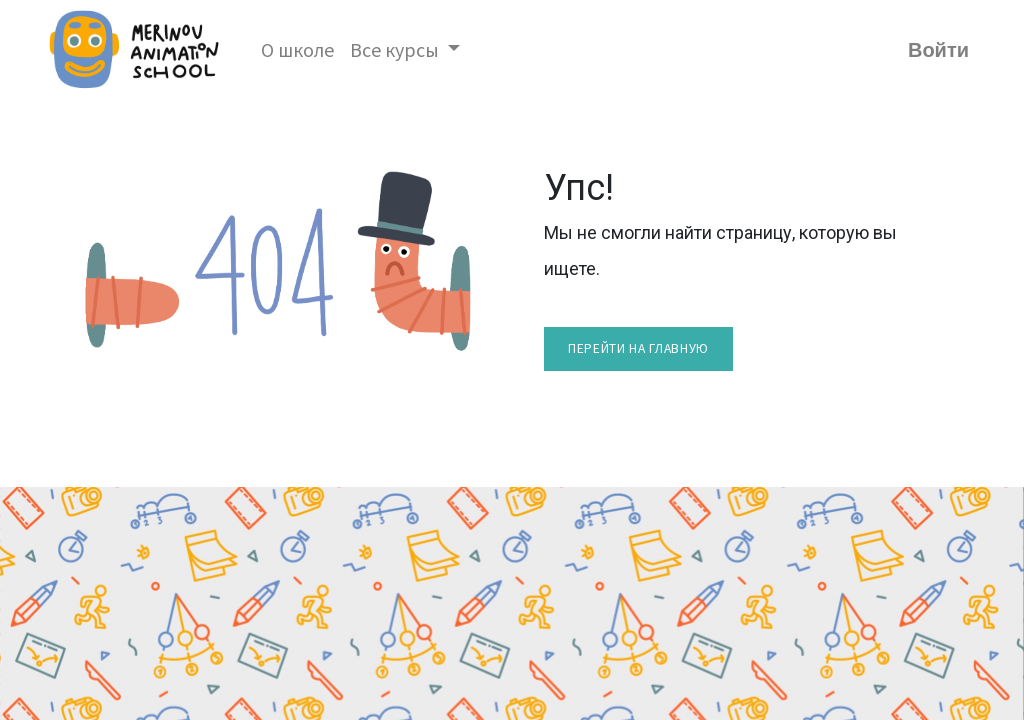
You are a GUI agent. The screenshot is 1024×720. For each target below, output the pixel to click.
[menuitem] (297, 50)
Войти (938, 50)
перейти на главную (638, 348)
